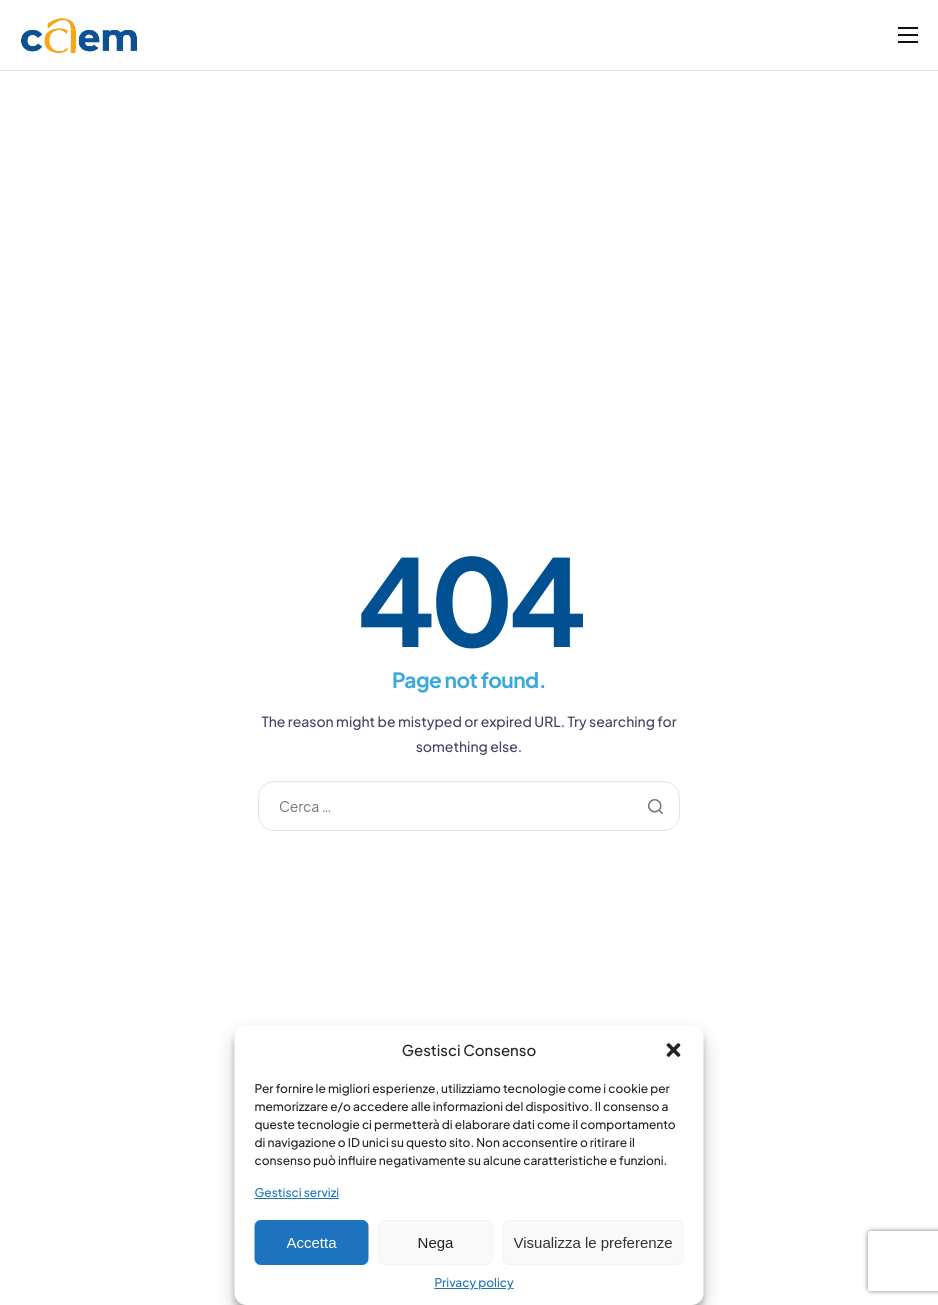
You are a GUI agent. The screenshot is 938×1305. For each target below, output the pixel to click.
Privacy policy (473, 1282)
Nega (436, 1242)
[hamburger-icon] (908, 35)
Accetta (311, 1242)
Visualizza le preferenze (593, 1242)
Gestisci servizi (297, 1192)
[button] (674, 1050)
